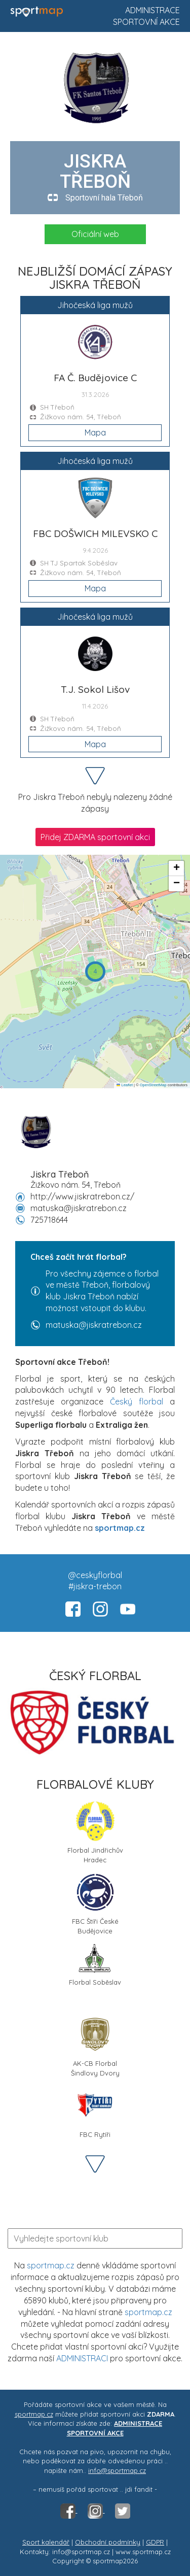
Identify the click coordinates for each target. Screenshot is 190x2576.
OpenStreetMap (153, 1085)
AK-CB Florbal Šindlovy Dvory (95, 2044)
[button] (95, 971)
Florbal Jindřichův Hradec (95, 1831)
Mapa (95, 432)
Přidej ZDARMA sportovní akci (95, 837)
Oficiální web (95, 234)
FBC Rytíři (95, 2111)
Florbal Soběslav (95, 1964)
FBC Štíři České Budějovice (95, 1902)
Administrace (152, 10)
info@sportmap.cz (117, 2470)
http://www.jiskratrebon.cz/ (82, 1196)
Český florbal (136, 1401)
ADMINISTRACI (82, 2358)
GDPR (155, 2542)
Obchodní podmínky (107, 2542)
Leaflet (125, 1085)
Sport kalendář (45, 2542)
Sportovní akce (146, 22)
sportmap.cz (50, 2265)
